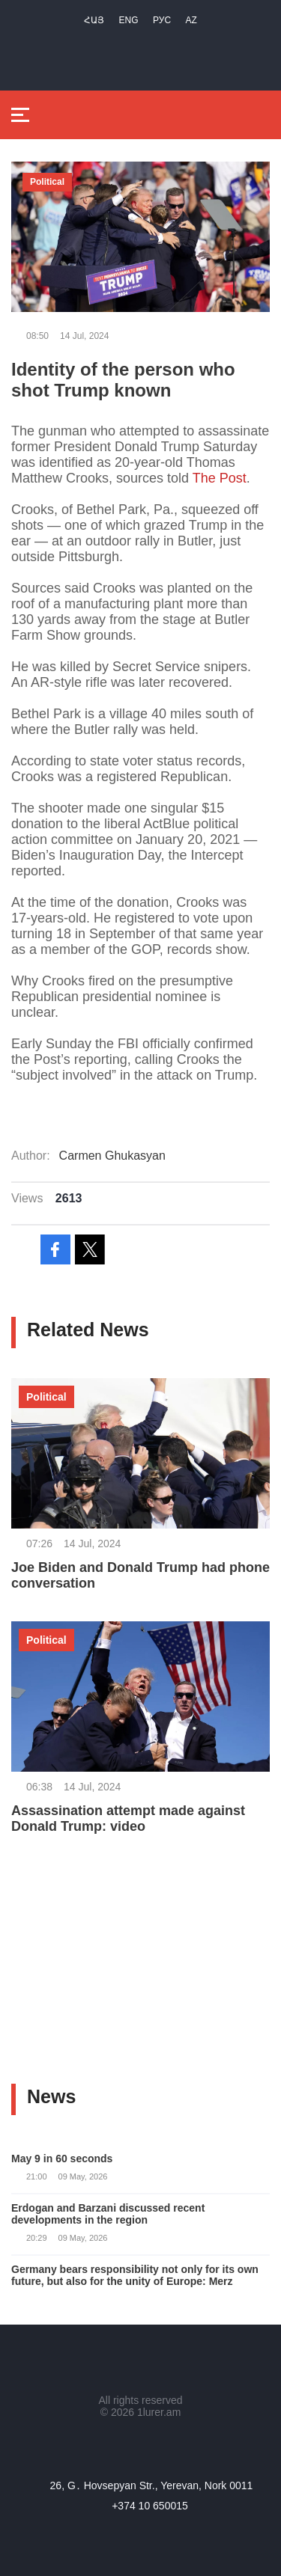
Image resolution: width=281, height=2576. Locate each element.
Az (191, 20)
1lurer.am (159, 2412)
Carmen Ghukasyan (112, 1155)
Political (47, 182)
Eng (129, 20)
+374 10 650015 (150, 2506)
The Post (220, 478)
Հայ (94, 20)
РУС (162, 20)
